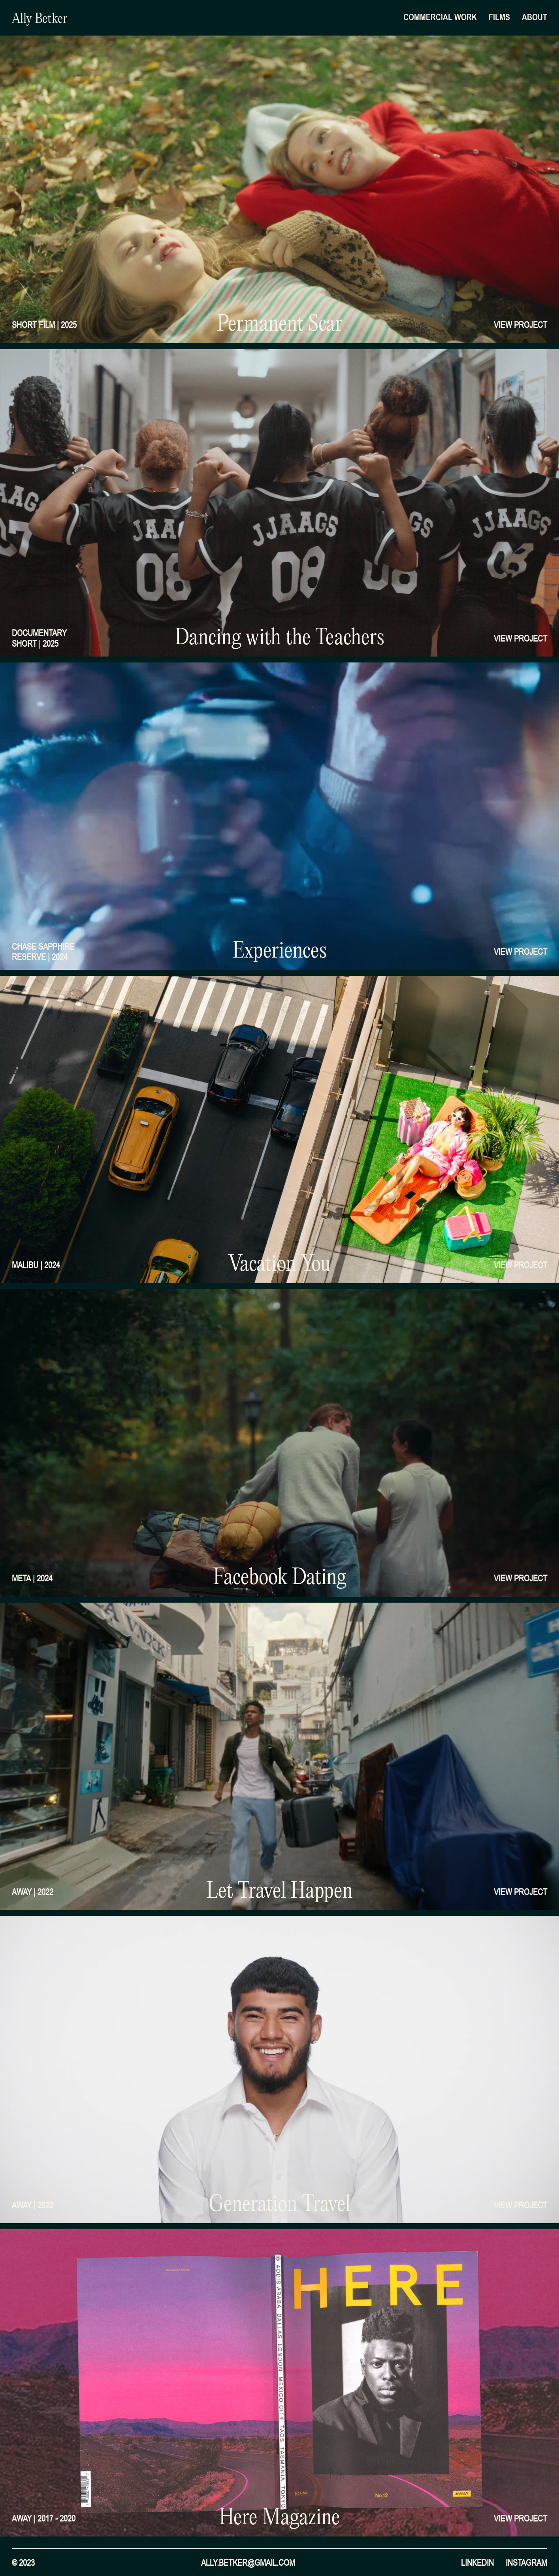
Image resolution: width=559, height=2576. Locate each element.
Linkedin (477, 2562)
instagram (526, 2562)
